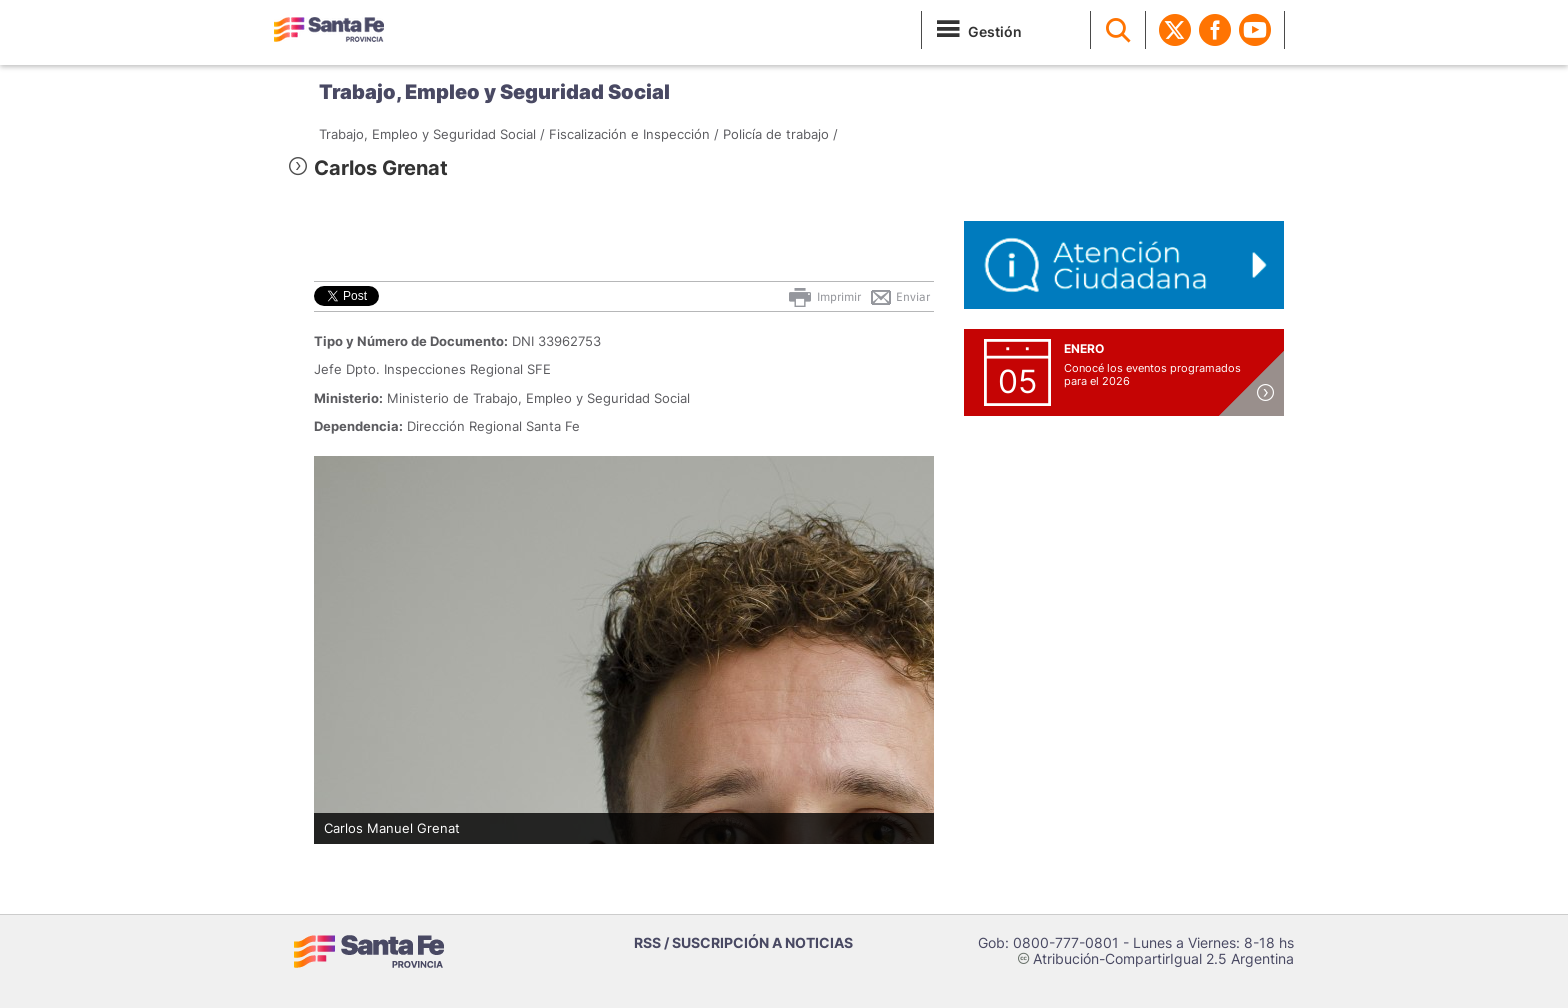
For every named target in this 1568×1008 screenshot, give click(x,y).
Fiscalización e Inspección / (634, 134)
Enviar (899, 297)
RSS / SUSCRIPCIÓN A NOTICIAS (743, 942)
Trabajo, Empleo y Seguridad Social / (432, 134)
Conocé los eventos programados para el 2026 (1152, 374)
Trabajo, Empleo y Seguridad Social (494, 92)
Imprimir (823, 297)
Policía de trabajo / (780, 134)
